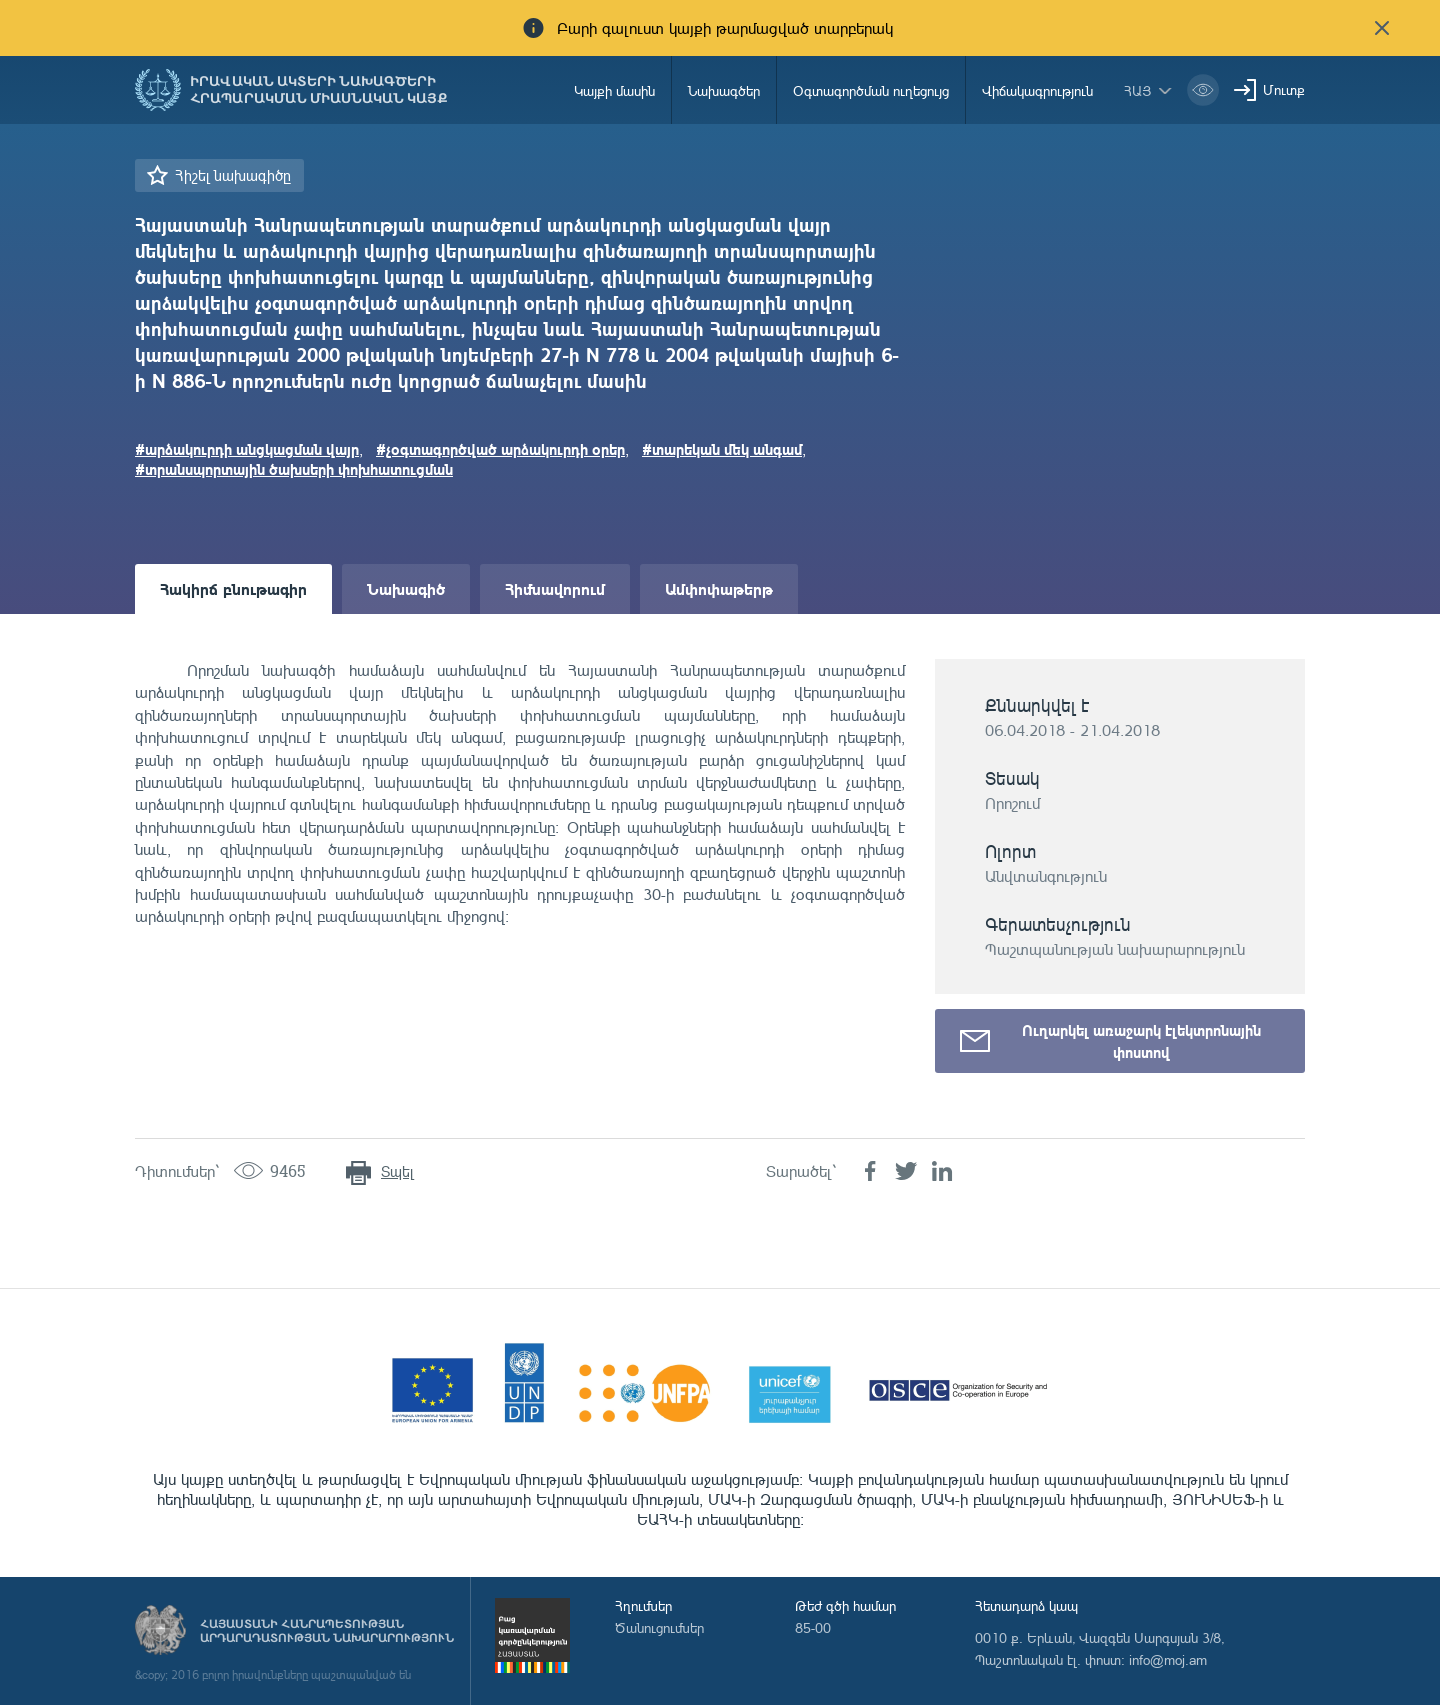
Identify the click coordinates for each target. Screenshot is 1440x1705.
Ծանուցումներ (659, 1627)
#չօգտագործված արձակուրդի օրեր (500, 449)
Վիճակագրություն (1037, 90)
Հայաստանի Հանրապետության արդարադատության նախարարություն (327, 1631)
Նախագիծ (406, 588)
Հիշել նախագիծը (233, 175)
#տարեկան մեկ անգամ (722, 449)
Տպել (397, 1171)
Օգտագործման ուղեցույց (871, 90)
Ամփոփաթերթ (719, 588)
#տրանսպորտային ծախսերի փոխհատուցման (294, 469)
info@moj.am (1168, 1659)
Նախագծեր (724, 90)
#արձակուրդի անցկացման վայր (247, 449)
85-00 (813, 1627)
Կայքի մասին (614, 90)
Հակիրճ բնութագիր (233, 588)
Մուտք (1284, 89)
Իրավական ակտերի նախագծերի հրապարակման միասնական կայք (319, 90)
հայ (1138, 90)
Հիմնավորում (555, 588)
